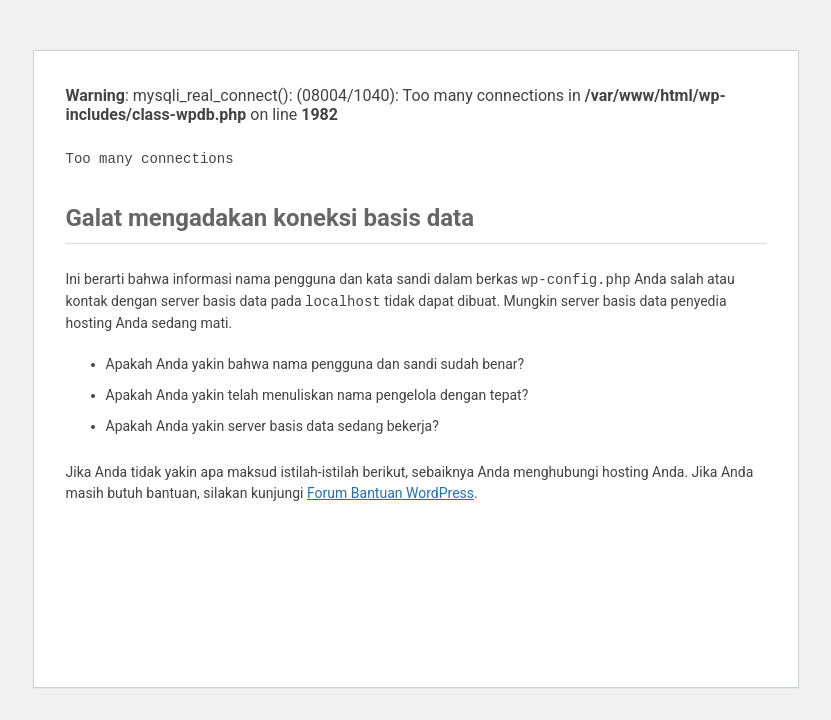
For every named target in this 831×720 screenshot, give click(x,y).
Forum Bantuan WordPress (390, 493)
